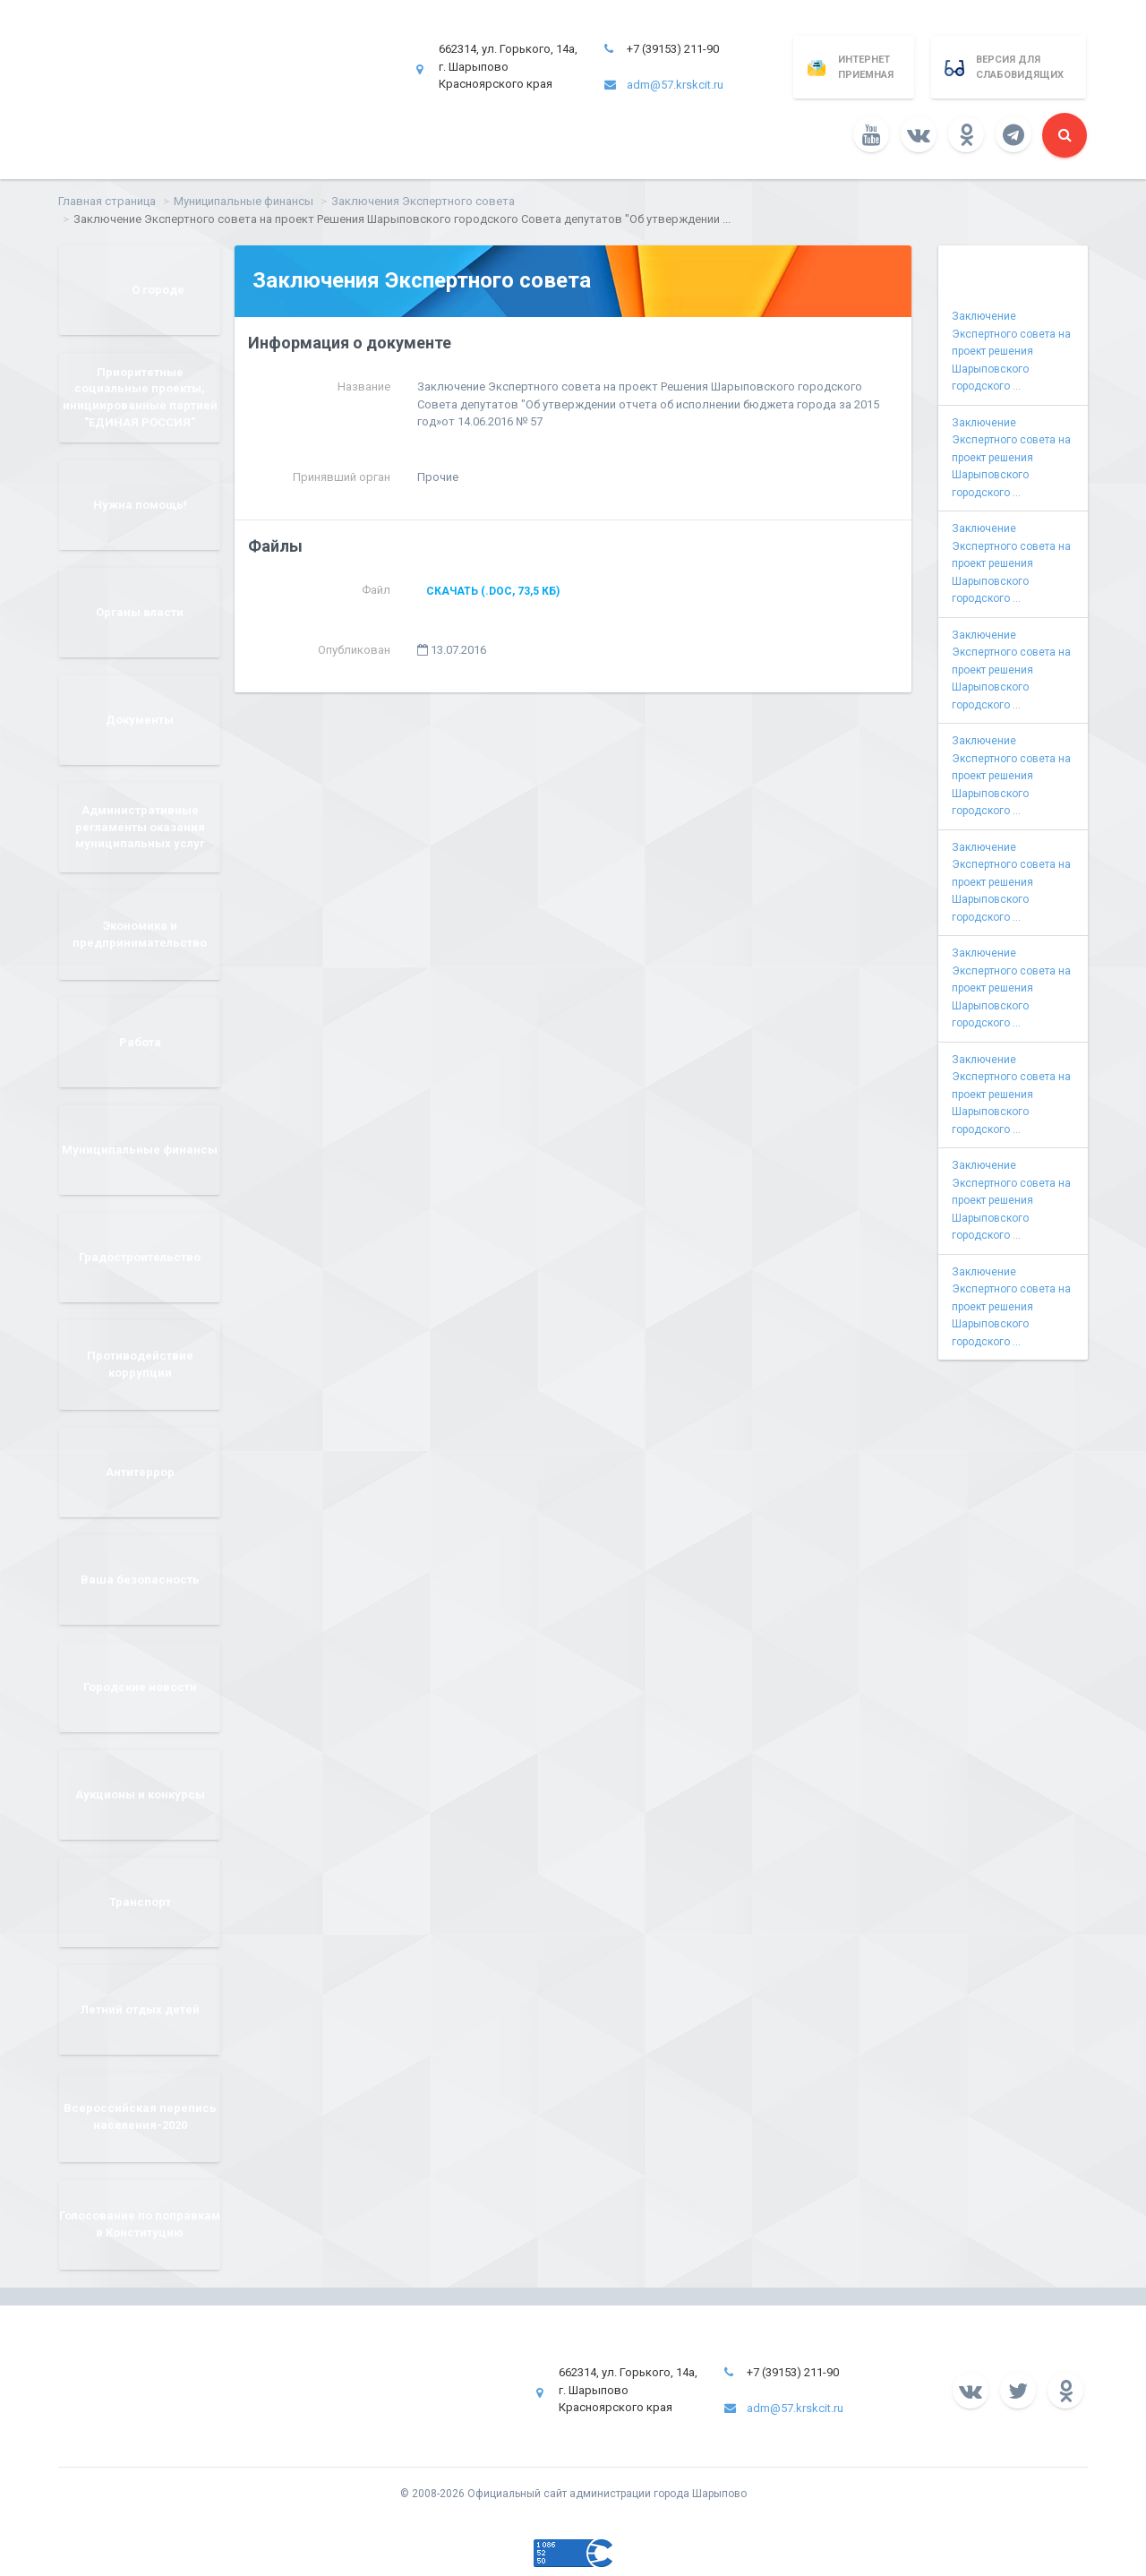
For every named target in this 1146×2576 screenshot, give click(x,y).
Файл (376, 590)
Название (364, 386)
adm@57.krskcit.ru (675, 84)
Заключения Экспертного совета (423, 201)
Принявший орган (341, 477)
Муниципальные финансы (243, 201)
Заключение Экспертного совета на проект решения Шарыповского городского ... (1011, 351)
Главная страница (107, 201)
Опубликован (354, 650)
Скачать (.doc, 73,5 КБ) (493, 591)
